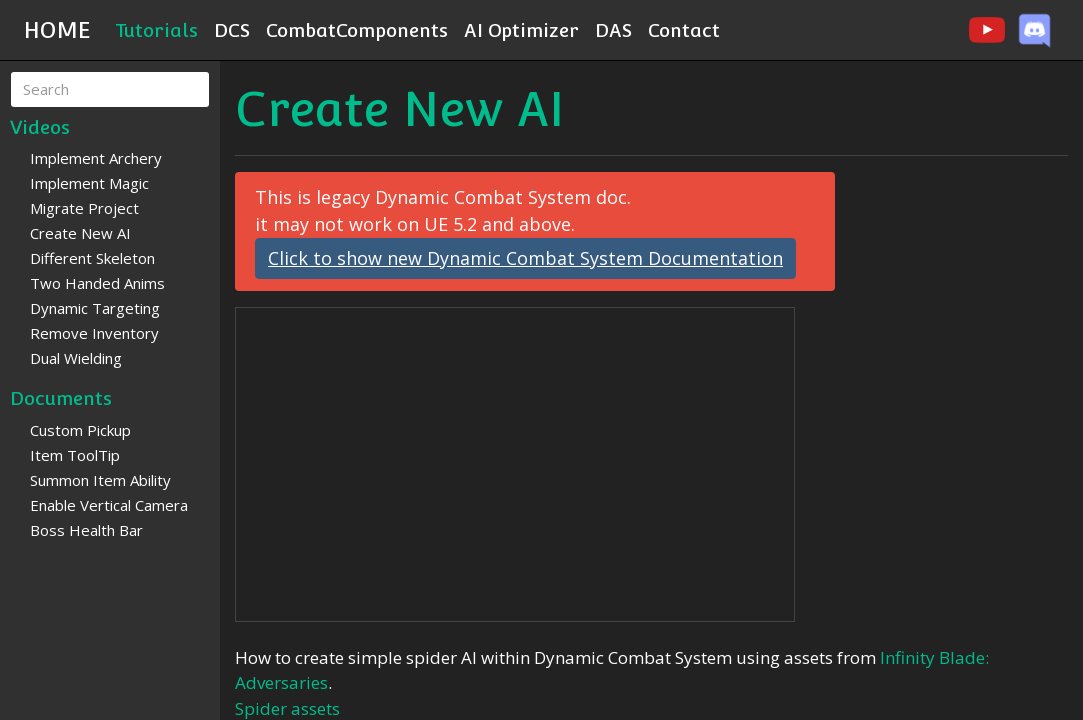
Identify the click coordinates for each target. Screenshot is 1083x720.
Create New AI (80, 233)
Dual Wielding (76, 358)
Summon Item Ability (100, 480)
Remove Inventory (94, 333)
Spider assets (287, 708)
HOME (57, 30)
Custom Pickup (80, 430)
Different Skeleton (92, 258)
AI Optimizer (521, 30)
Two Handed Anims (97, 283)
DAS (613, 30)
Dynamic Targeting (95, 308)
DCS (232, 30)
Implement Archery (96, 158)
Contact (684, 30)
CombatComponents (357, 30)
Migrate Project (84, 208)
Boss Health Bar (86, 530)
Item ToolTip (75, 455)
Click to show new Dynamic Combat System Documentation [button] (525, 258)
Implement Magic (89, 183)
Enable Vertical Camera (109, 505)
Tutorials (156, 30)
